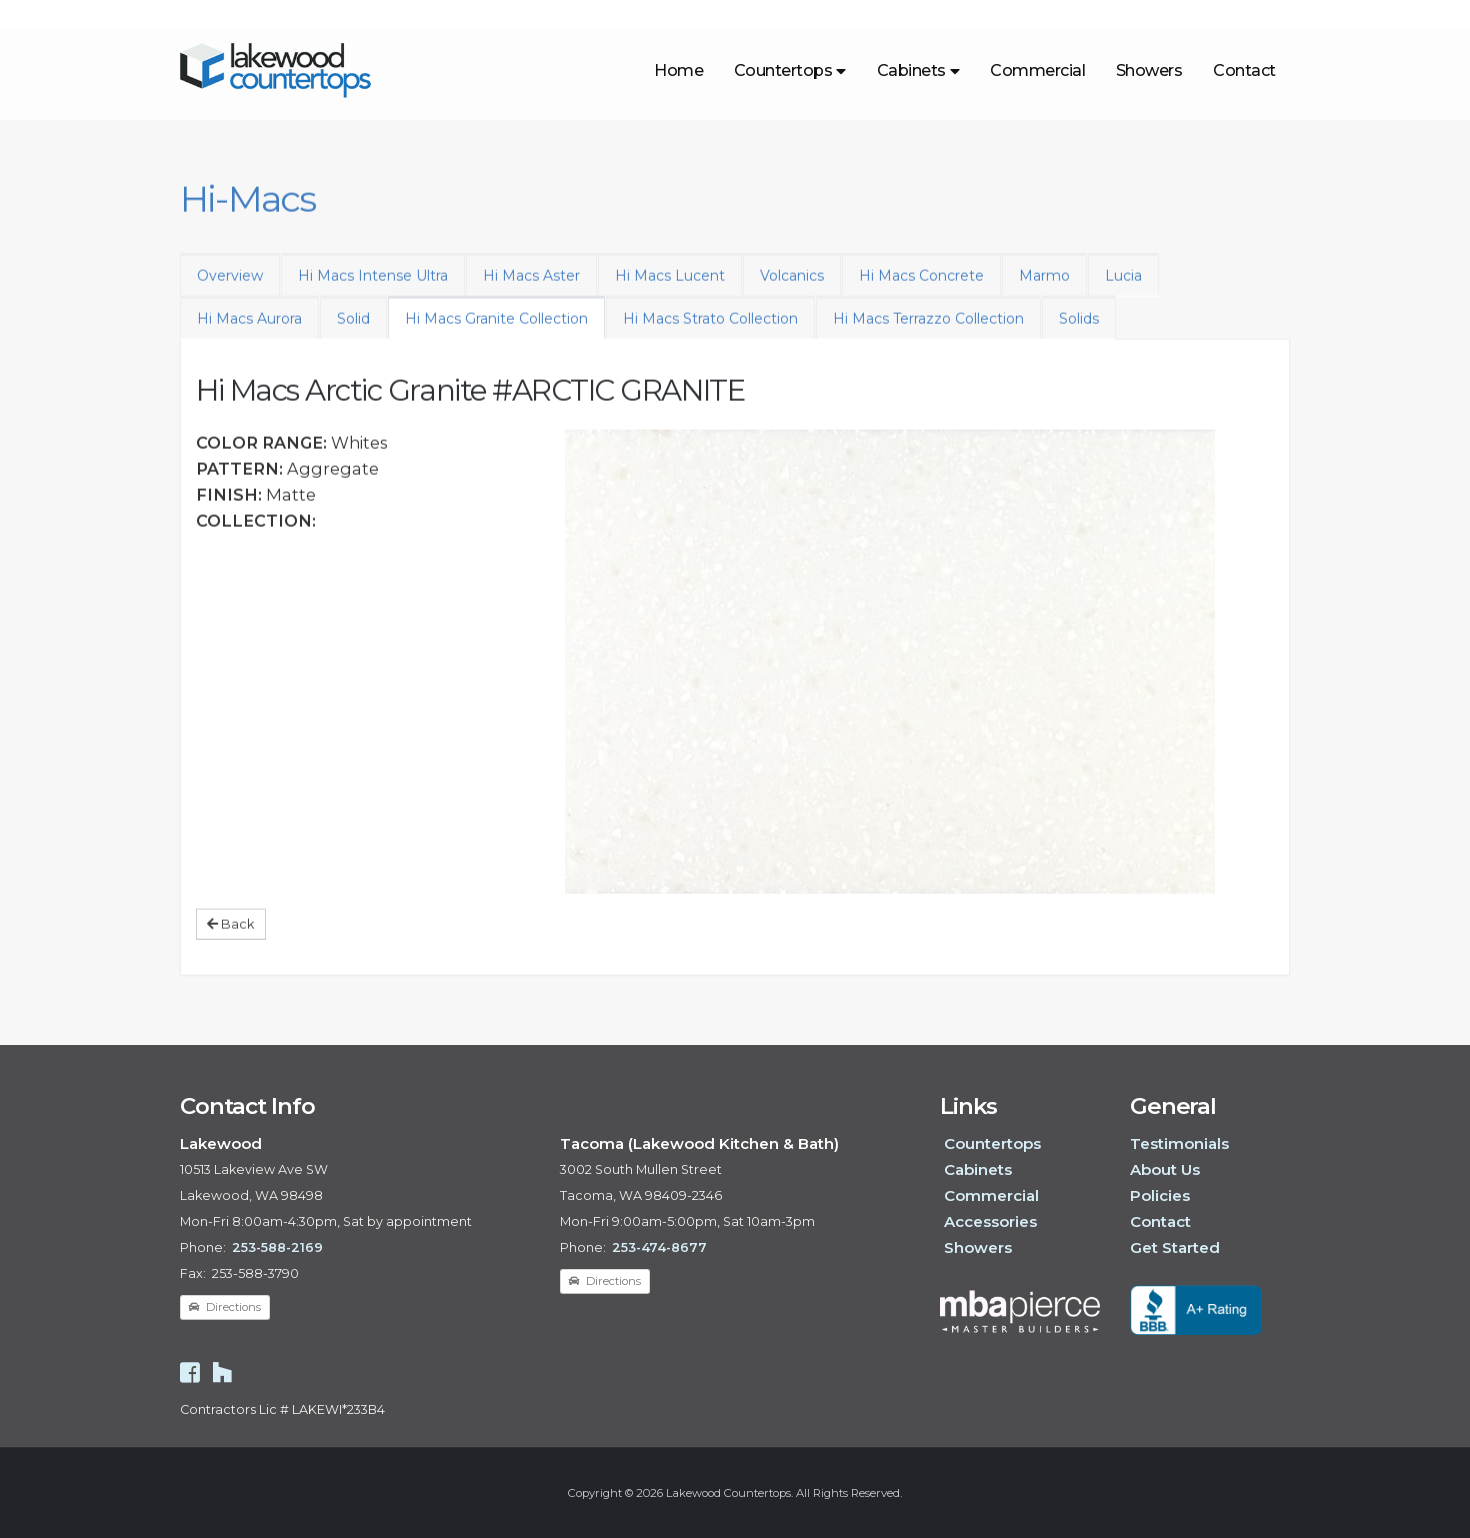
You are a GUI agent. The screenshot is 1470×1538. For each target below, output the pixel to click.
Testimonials (1179, 1143)
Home (678, 70)
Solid (353, 330)
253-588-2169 (277, 1247)
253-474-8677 (659, 1247)
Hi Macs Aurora (249, 330)
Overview (230, 287)
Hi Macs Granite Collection (496, 330)
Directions (225, 1307)
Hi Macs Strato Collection (710, 330)
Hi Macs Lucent (670, 287)
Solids (1079, 330)
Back (230, 934)
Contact (1244, 70)
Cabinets (918, 70)
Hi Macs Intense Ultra (373, 287)
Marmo (1044, 287)
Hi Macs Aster (531, 287)
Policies (1160, 1195)
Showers (1149, 70)
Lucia (1123, 287)
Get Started (1175, 1247)
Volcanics (792, 287)
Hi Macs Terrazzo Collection (928, 330)
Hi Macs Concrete (921, 287)
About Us (1165, 1169)
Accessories (990, 1221)
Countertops (790, 70)
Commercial (1037, 70)
